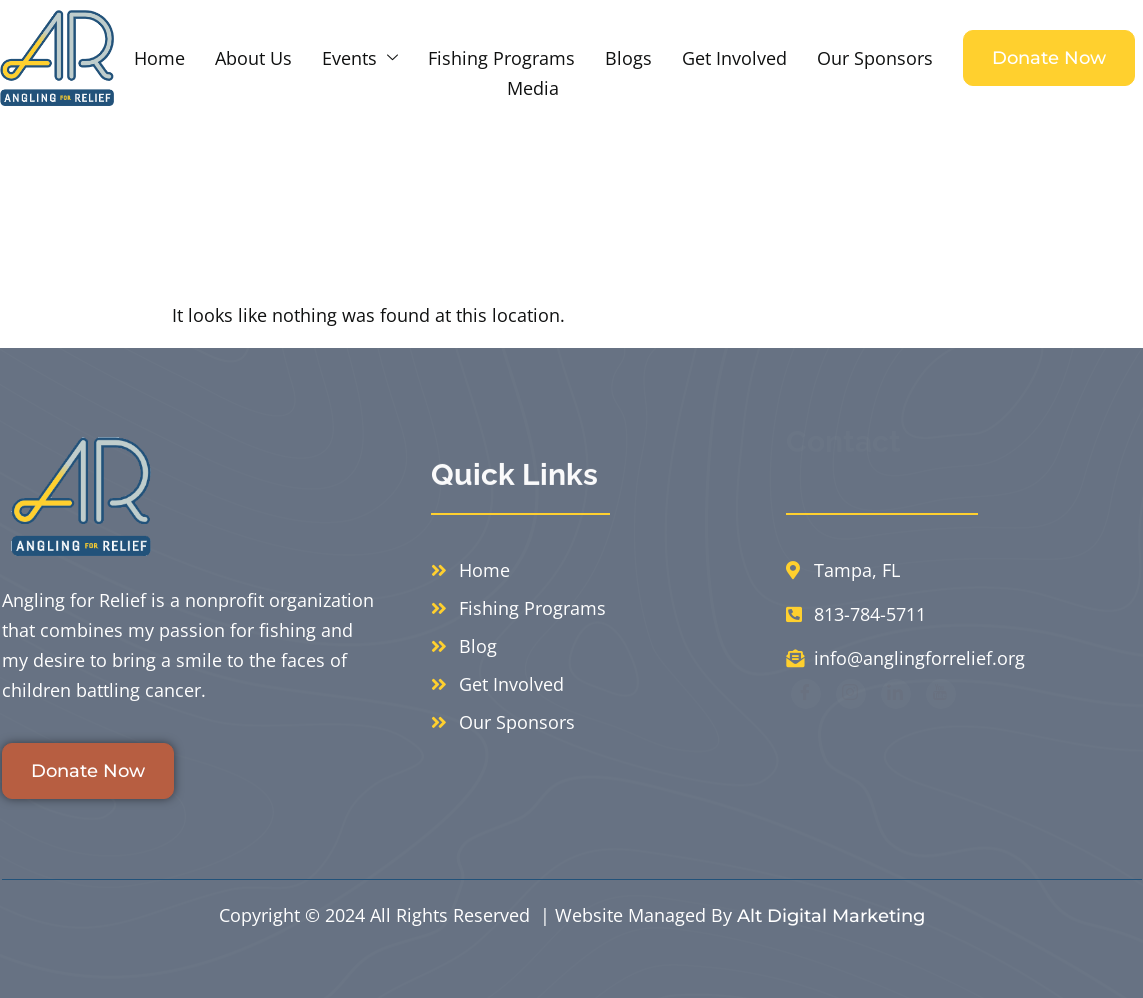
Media (533, 88)
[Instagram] (851, 730)
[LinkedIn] (896, 730)
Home (159, 58)
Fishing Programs (501, 58)
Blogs (628, 58)
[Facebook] (806, 730)
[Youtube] (941, 730)
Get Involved (734, 58)
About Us (253, 58)
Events (360, 58)
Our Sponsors (875, 58)
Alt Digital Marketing (831, 916)
